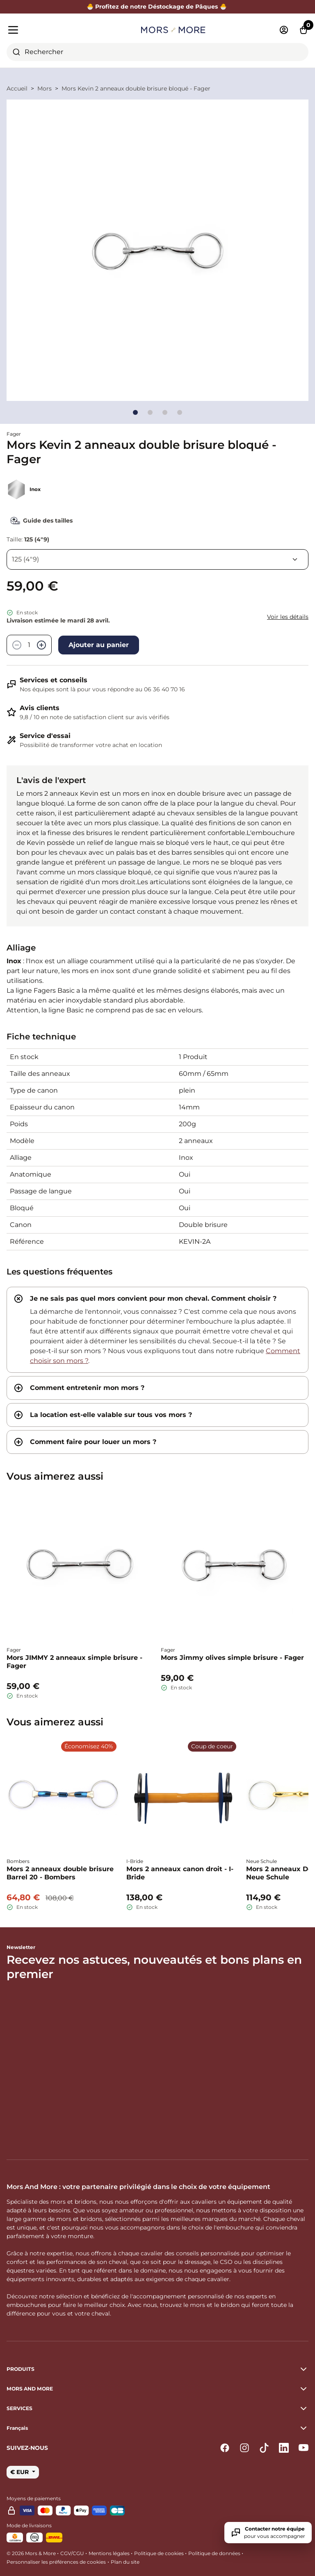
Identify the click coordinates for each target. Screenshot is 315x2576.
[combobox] (157, 52)
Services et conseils (53, 680)
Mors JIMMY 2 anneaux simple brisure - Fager (74, 1662)
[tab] (157, 1330)
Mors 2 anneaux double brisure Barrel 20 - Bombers (60, 1873)
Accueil (17, 88)
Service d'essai (45, 736)
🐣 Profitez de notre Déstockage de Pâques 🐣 (157, 6)
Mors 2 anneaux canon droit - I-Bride (179, 1873)
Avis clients (39, 708)
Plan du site (125, 2562)
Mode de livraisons (29, 2525)
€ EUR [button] (20, 2472)
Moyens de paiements (34, 2498)
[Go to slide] (135, 412)
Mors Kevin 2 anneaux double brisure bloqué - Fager (136, 88)
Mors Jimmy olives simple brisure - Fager (232, 1657)
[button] (157, 2428)
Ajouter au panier (98, 645)
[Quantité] (29, 645)
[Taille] (157, 559)
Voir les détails (287, 616)
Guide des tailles (40, 520)
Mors (44, 88)
